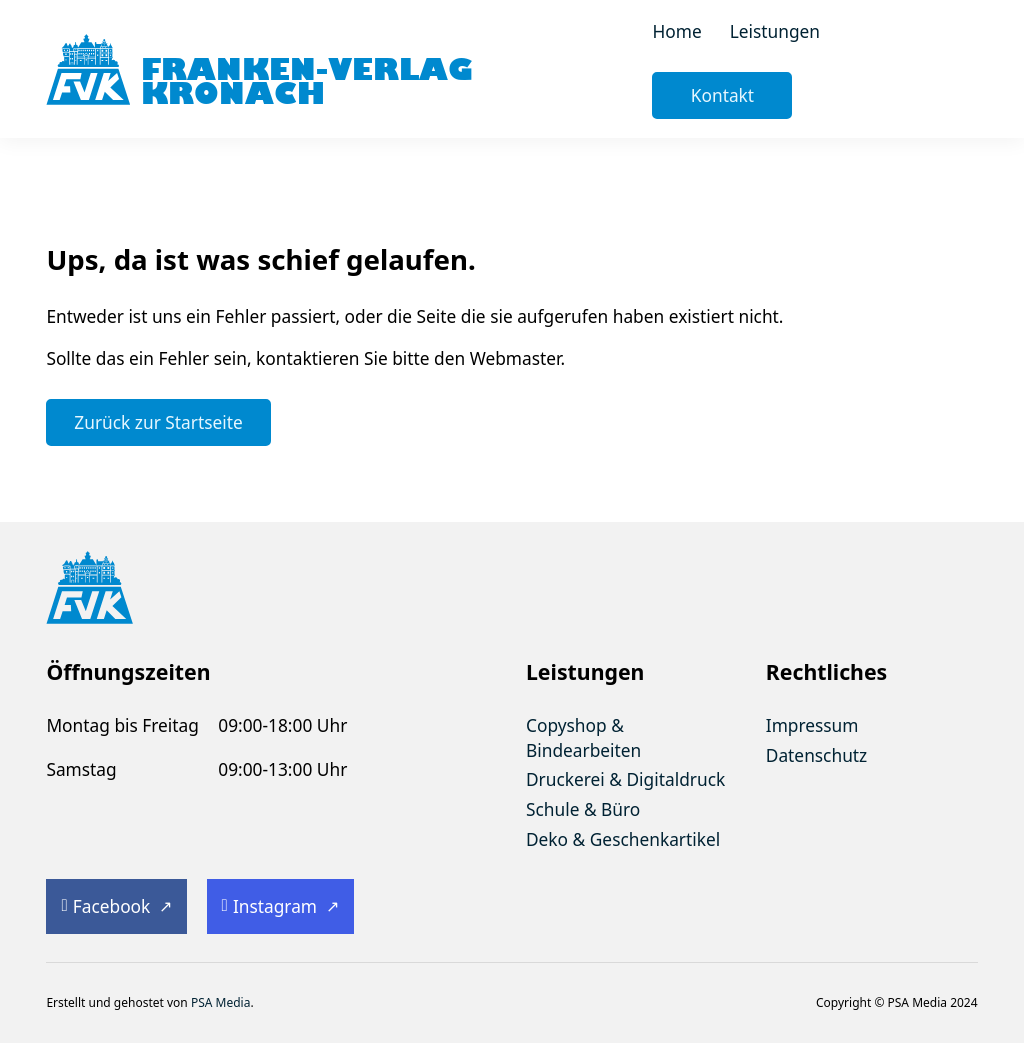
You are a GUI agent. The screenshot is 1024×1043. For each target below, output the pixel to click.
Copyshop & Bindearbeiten (583, 737)
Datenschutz (816, 755)
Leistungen (775, 31)
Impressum (812, 725)
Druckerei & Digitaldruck (625, 779)
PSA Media (221, 1002)
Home (676, 31)
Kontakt (722, 95)
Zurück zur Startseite (158, 422)
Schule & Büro (583, 809)
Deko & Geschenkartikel (623, 839)
